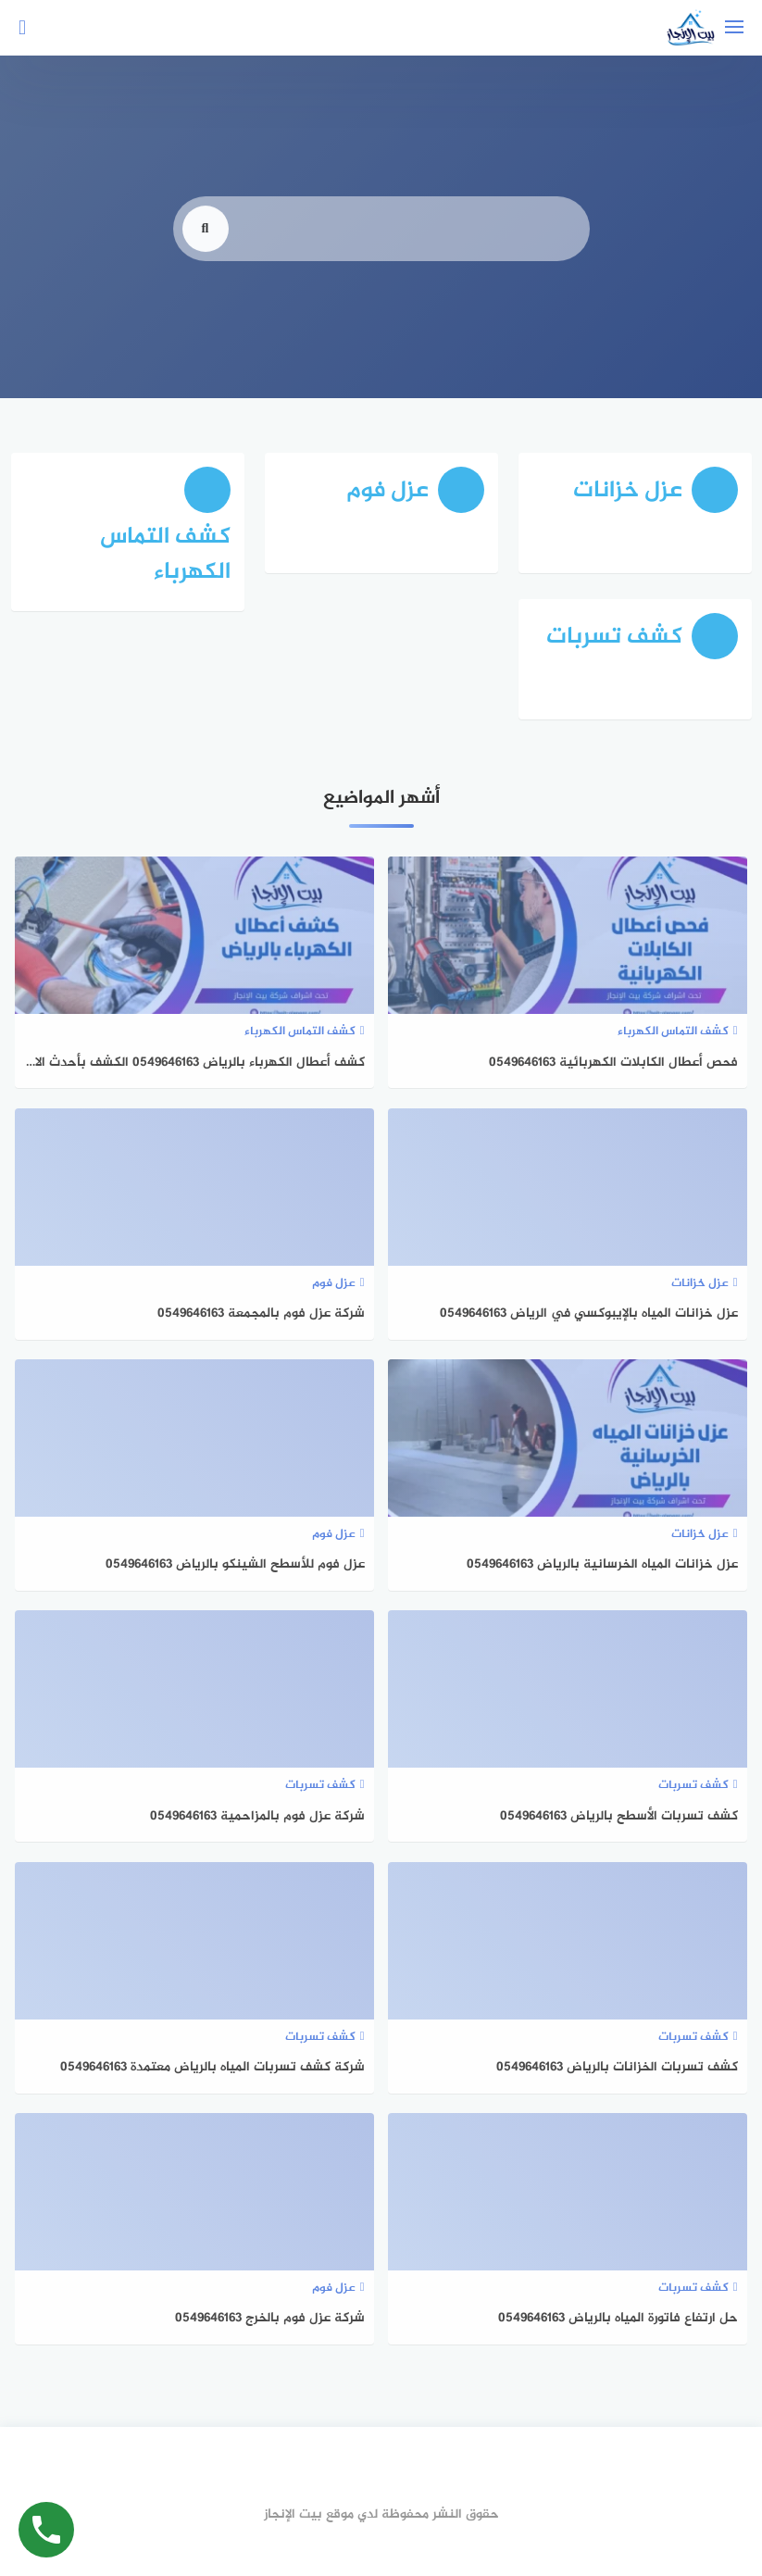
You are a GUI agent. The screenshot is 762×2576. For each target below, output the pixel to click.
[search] (205, 258)
